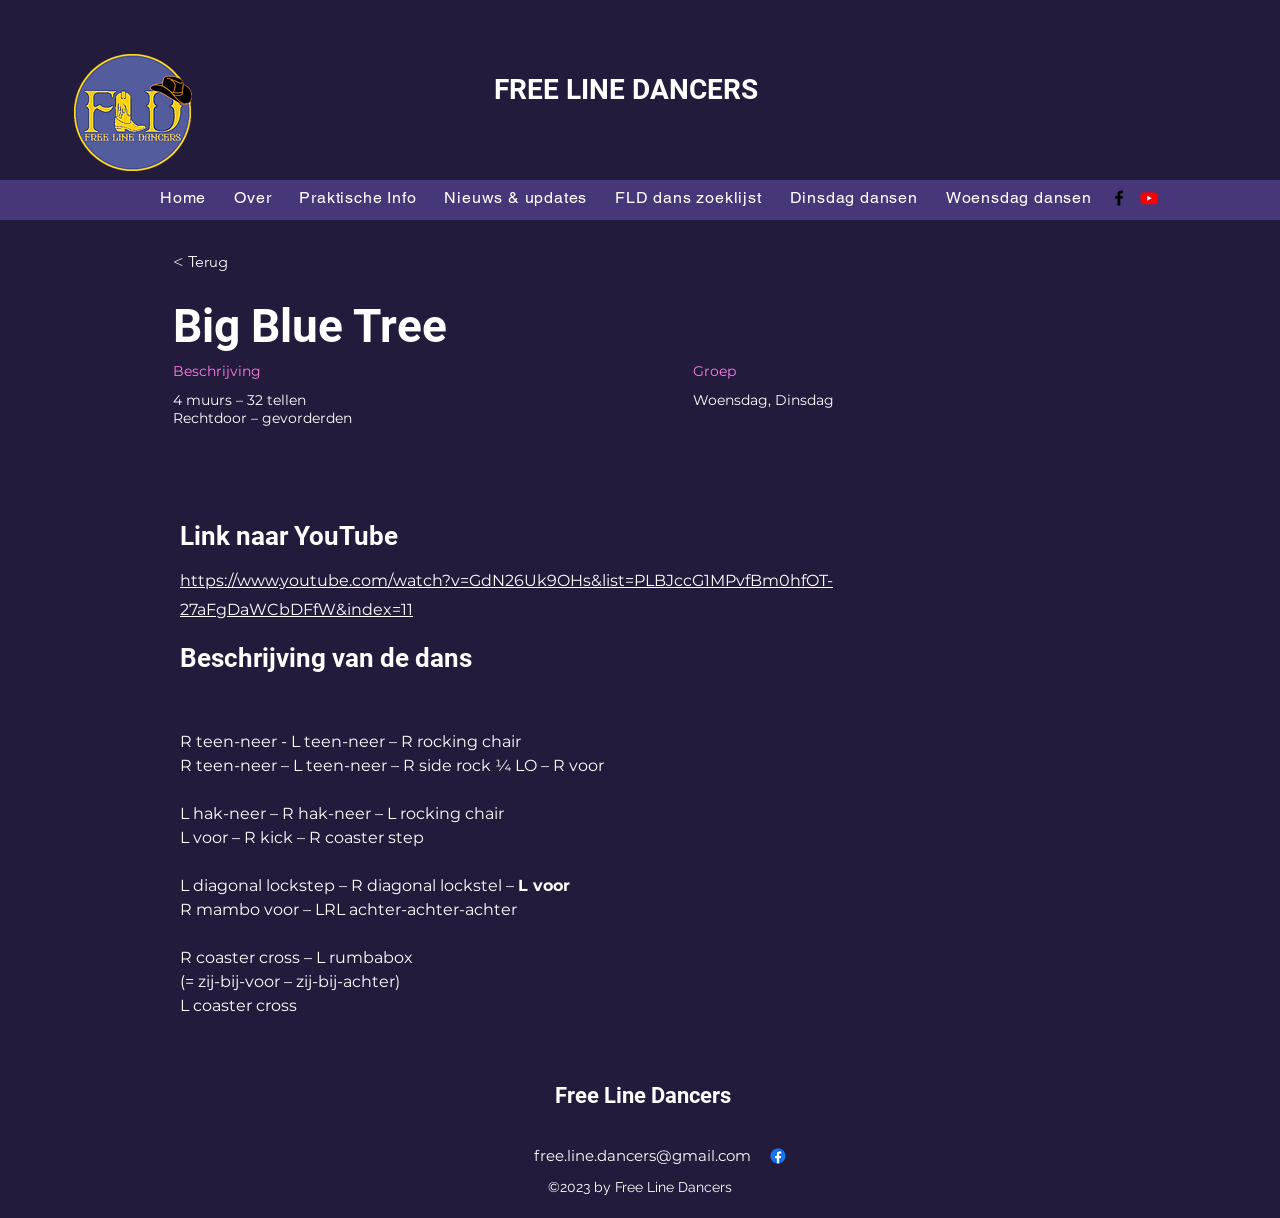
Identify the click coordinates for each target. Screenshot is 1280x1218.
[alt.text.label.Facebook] (1119, 198)
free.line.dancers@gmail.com (642, 1155)
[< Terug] (244, 262)
